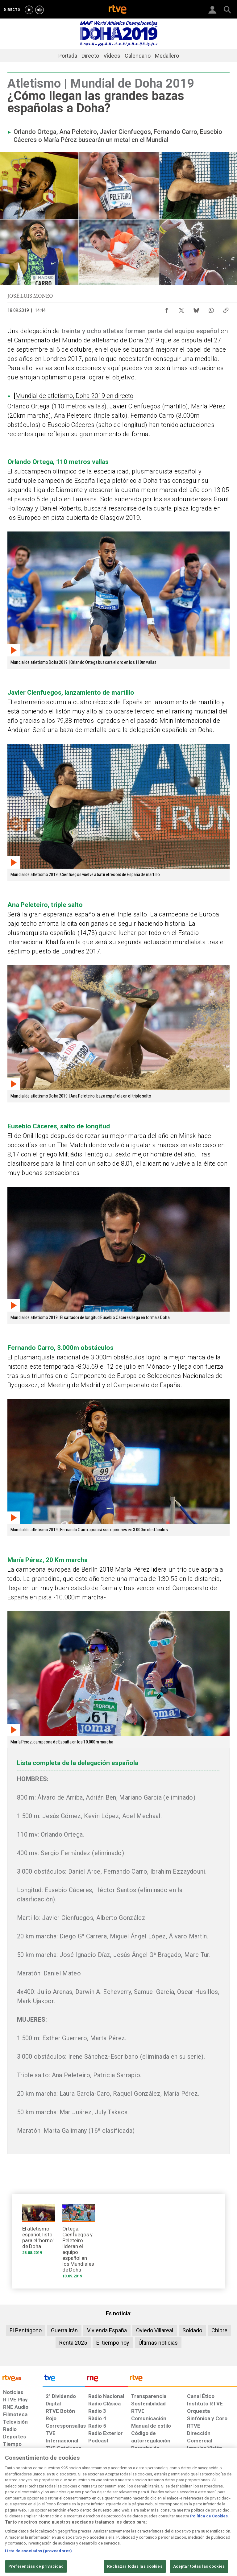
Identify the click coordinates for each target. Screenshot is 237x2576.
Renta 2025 (73, 2342)
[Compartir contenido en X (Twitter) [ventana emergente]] (181, 309)
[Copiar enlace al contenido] (225, 309)
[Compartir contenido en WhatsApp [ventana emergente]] (211, 309)
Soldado (192, 2330)
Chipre (219, 2330)
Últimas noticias (158, 2342)
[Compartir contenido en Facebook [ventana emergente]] (166, 309)
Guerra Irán (64, 2330)
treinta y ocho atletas (92, 331)
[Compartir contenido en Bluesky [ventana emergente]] (196, 309)
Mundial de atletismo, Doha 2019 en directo (74, 395)
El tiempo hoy (112, 2342)
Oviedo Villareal (154, 2330)
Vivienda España (107, 2330)
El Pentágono (26, 2330)
